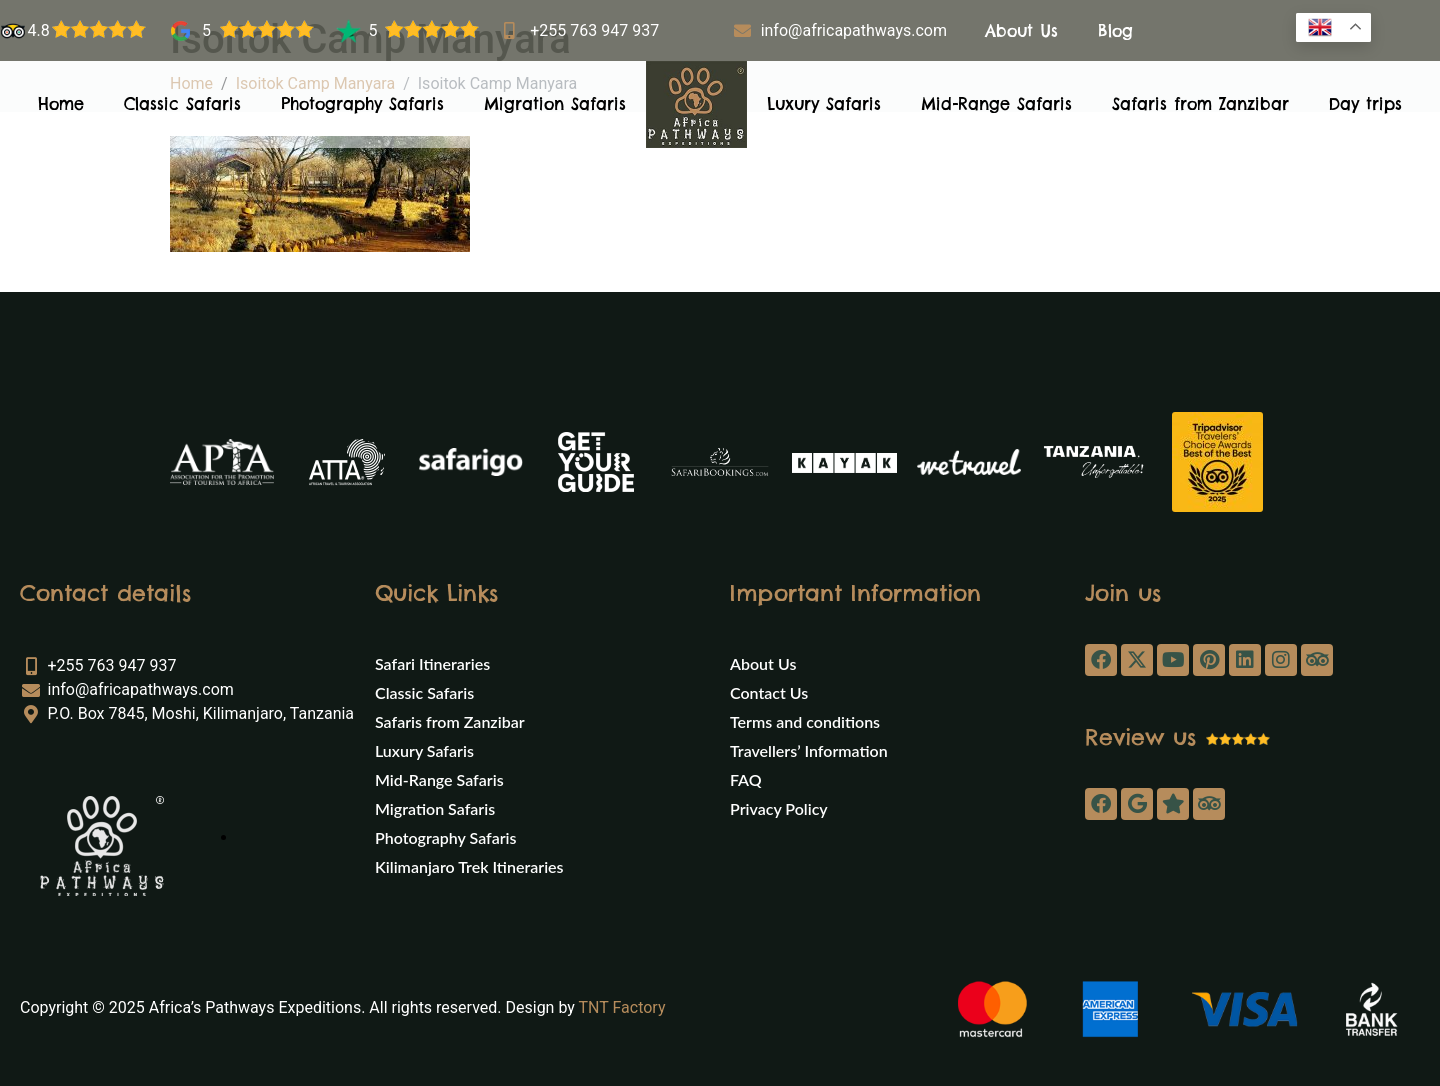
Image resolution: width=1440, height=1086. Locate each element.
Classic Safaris (182, 104)
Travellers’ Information (809, 750)
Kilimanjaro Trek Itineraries (469, 866)
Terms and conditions (805, 721)
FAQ (746, 779)
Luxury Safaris (824, 104)
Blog (1115, 31)
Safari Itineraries (432, 663)
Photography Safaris (362, 104)
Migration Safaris (555, 104)
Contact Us (769, 692)
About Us (1021, 31)
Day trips (1365, 104)
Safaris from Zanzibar (1200, 104)
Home (61, 104)
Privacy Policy (779, 808)
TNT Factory (622, 1007)
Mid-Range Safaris (996, 104)
